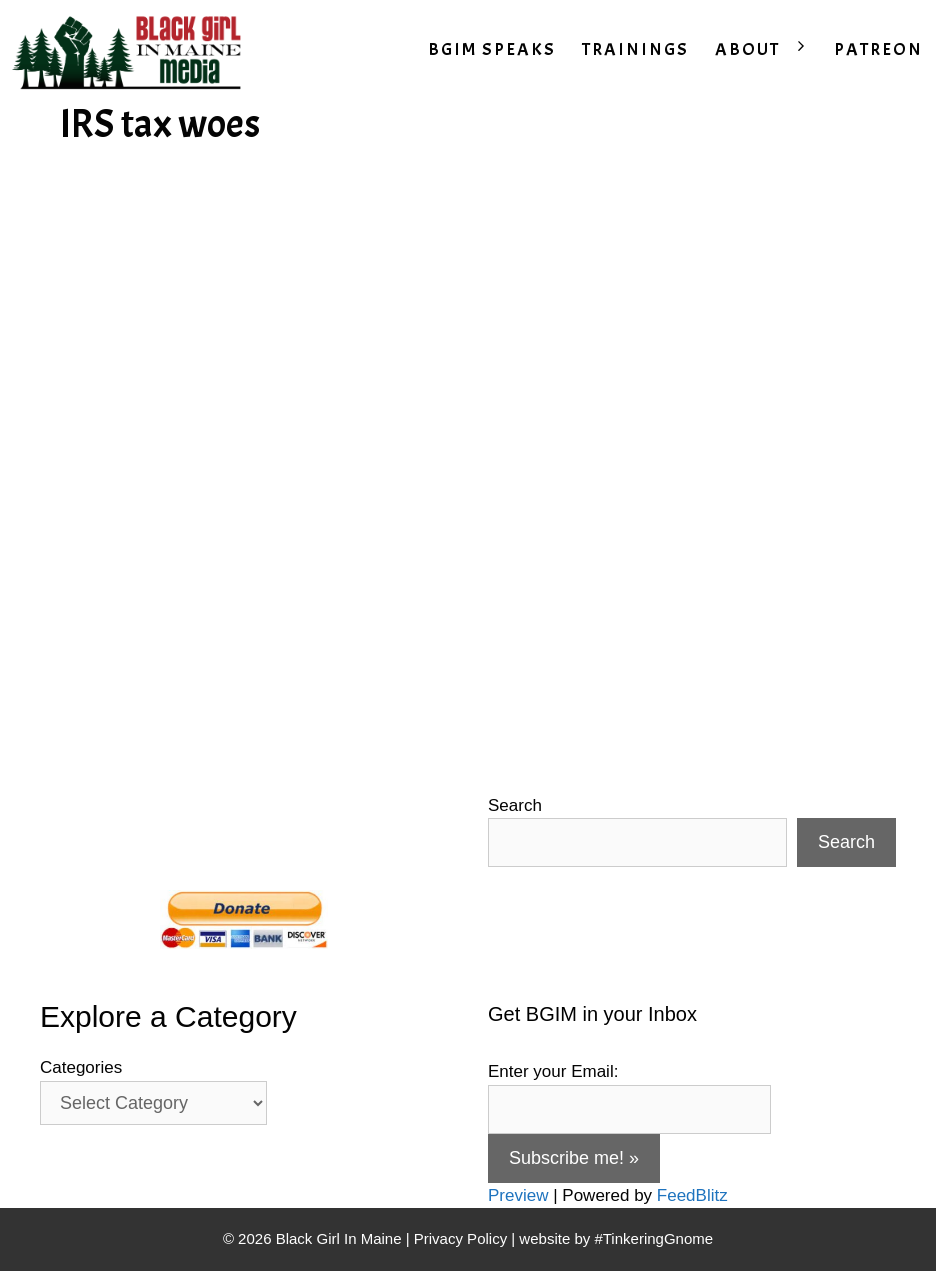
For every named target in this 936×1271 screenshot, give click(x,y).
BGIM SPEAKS (492, 49)
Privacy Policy (460, 1238)
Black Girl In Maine (341, 1238)
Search (515, 805)
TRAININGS (635, 49)
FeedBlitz (692, 1195)
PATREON (878, 49)
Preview (518, 1195)
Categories (81, 1067)
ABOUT (768, 50)
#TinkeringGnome (653, 1238)
